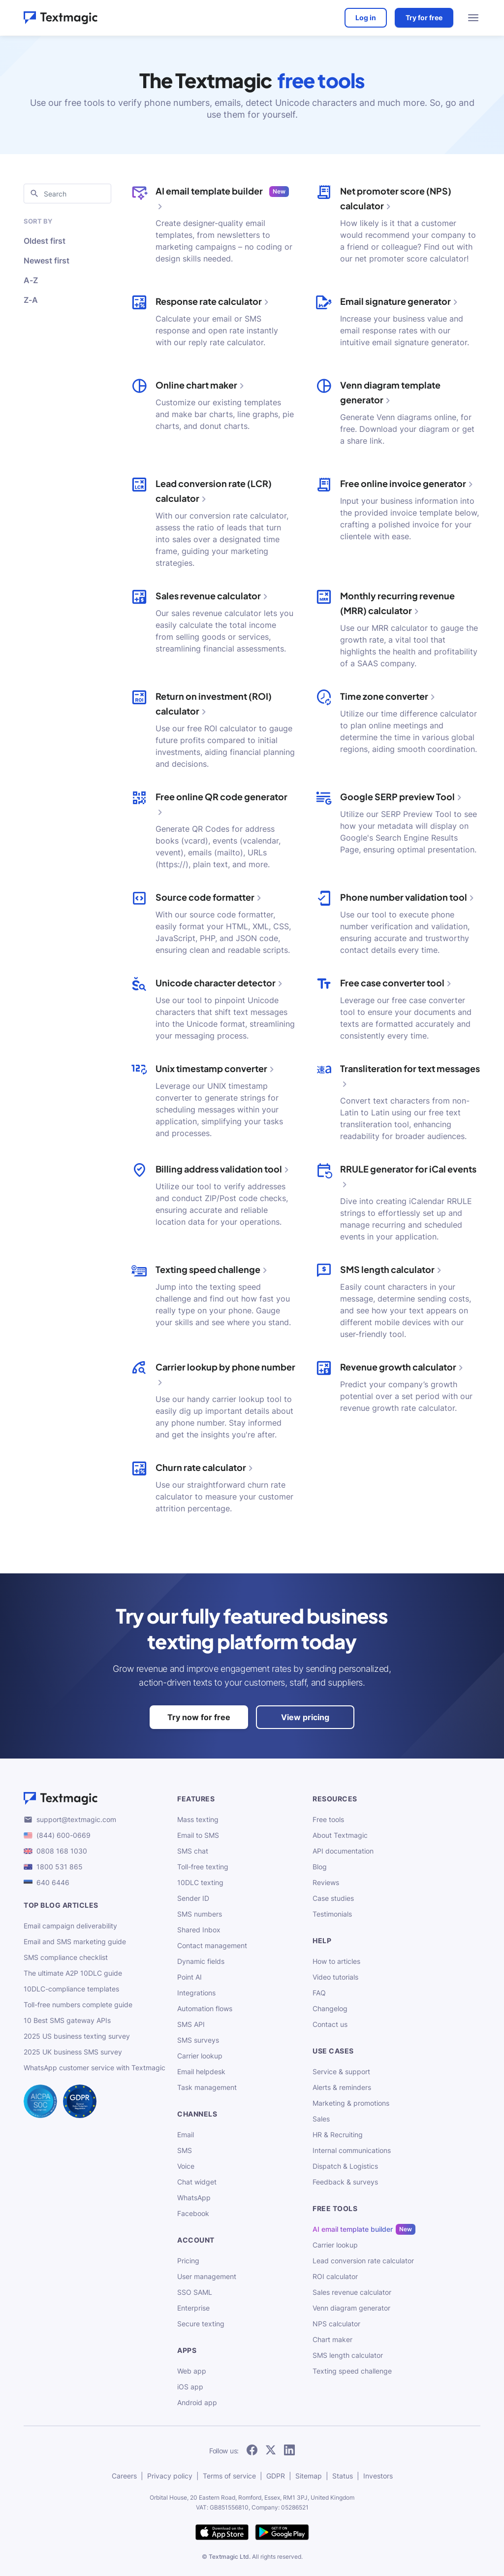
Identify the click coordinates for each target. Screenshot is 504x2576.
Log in (365, 17)
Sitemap (308, 2476)
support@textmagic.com (76, 1819)
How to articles (336, 1961)
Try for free (423, 17)
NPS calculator (336, 2323)
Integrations (196, 1993)
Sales (321, 2119)
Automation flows (204, 2008)
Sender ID (193, 1898)
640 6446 (52, 1882)
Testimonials (332, 1914)
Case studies (333, 1898)
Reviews (326, 1882)
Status (342, 2476)
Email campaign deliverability (70, 1926)
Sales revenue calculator (352, 2292)
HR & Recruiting (338, 2134)
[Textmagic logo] (94, 1798)
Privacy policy (169, 2476)
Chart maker (332, 2339)
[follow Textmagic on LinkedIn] (289, 2450)
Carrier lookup (199, 2056)
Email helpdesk (201, 2071)
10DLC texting (200, 1882)
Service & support (341, 2071)
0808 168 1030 (61, 1851)
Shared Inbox (198, 1929)
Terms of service (229, 2476)
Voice (185, 2166)
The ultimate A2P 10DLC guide (73, 1973)
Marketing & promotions (351, 2103)
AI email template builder (353, 2229)
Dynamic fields (200, 1961)
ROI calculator (335, 2276)
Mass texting (198, 1819)
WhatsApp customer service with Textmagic (94, 2067)
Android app (197, 2402)
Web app (191, 2371)
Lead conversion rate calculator (363, 2260)
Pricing (188, 2260)
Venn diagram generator (351, 2308)
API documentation (343, 1851)
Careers (124, 2476)
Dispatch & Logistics (345, 2166)
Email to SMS (198, 1835)
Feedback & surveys (345, 2182)
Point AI (189, 1977)
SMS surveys (198, 2040)
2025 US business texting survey (77, 2036)
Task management (207, 2087)
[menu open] (473, 18)
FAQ (319, 1993)
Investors (378, 2476)
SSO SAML (194, 2292)
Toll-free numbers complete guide (78, 2004)
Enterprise (193, 2308)
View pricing (305, 1717)
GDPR (275, 2476)
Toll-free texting (202, 1866)
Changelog (330, 2008)
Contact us (330, 2024)
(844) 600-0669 (63, 1835)
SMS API (191, 2024)
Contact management (212, 1945)
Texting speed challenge (352, 2371)
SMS (184, 2150)
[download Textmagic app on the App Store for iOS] (222, 2533)
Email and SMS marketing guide (75, 1941)
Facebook (193, 2213)
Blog (320, 1866)
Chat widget (197, 2182)
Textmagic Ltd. (230, 2556)
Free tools (328, 1819)
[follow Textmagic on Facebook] (252, 2450)
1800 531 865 (59, 1866)
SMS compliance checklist (66, 1957)
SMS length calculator (348, 2355)
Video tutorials (335, 1977)
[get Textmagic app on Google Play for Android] (282, 2533)
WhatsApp (194, 2197)
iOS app (190, 2386)
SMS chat (192, 1851)
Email (185, 2134)
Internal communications (352, 2150)
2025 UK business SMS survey (73, 2052)
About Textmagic (340, 1835)
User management (206, 2276)
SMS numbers (199, 1914)
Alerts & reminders (342, 2087)
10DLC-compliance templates (71, 1989)
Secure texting (200, 2323)
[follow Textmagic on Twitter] (270, 2450)
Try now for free (198, 1717)
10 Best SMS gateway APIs (67, 2020)
